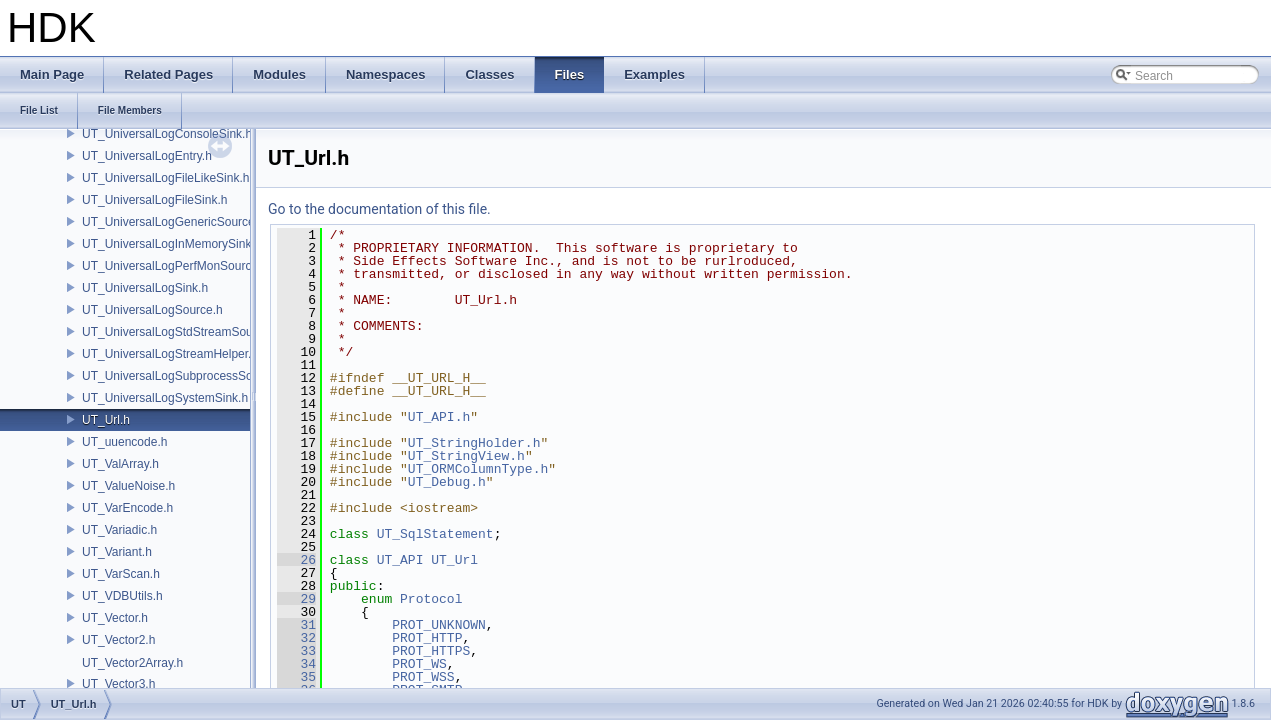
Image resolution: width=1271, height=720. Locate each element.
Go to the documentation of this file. (379, 209)
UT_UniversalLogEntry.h (147, 156)
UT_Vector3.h (118, 684)
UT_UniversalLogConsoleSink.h (167, 134)
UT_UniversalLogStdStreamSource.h (180, 332)
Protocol (431, 599)
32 (296, 638)
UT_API (400, 560)
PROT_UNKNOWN (439, 625)
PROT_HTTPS (431, 651)
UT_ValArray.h (120, 464)
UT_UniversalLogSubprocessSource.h (184, 376)
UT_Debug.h (447, 482)
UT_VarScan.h (121, 574)
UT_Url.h (106, 420)
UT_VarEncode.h (127, 508)
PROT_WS (419, 664)
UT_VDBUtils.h (122, 596)
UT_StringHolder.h (474, 443)
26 (296, 560)
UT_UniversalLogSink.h (145, 288)
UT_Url (454, 560)
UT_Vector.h (115, 618)
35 (296, 677)
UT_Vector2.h (118, 640)
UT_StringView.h (466, 456)
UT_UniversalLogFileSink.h (154, 200)
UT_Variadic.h (119, 530)
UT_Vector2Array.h (132, 663)
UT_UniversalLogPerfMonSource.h (175, 266)
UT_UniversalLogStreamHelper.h (170, 354)
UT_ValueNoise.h (128, 486)
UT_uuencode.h (124, 442)
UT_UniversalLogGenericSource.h (173, 222)
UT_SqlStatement (435, 534)
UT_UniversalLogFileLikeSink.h (165, 178)
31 (296, 625)
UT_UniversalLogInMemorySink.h (171, 244)
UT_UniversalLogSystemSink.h (165, 398)
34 (296, 664)
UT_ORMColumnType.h (478, 469)
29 (296, 599)
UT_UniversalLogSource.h (152, 310)
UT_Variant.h (117, 552)
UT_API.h (439, 417)
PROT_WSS (423, 677)
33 (296, 651)
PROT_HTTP (427, 638)
